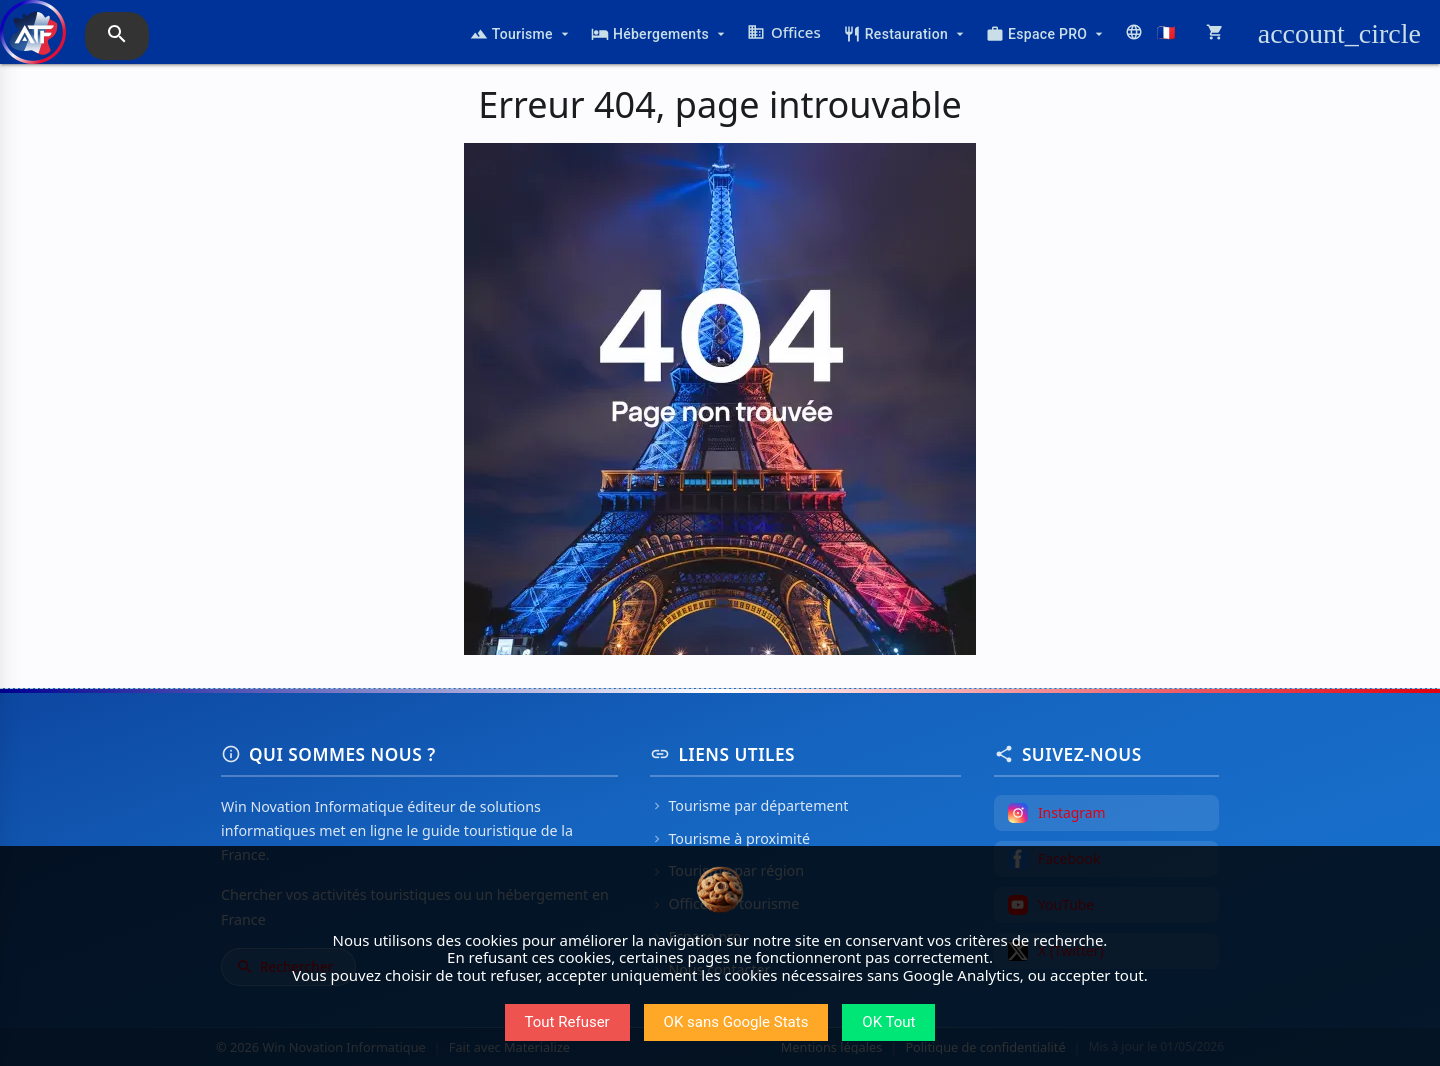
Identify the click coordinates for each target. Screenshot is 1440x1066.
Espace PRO (1046, 34)
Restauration (905, 34)
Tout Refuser (567, 1022)
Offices (784, 32)
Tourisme (521, 34)
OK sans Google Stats (736, 1022)
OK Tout (888, 1022)
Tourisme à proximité (730, 838)
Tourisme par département (749, 805)
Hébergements (660, 34)
